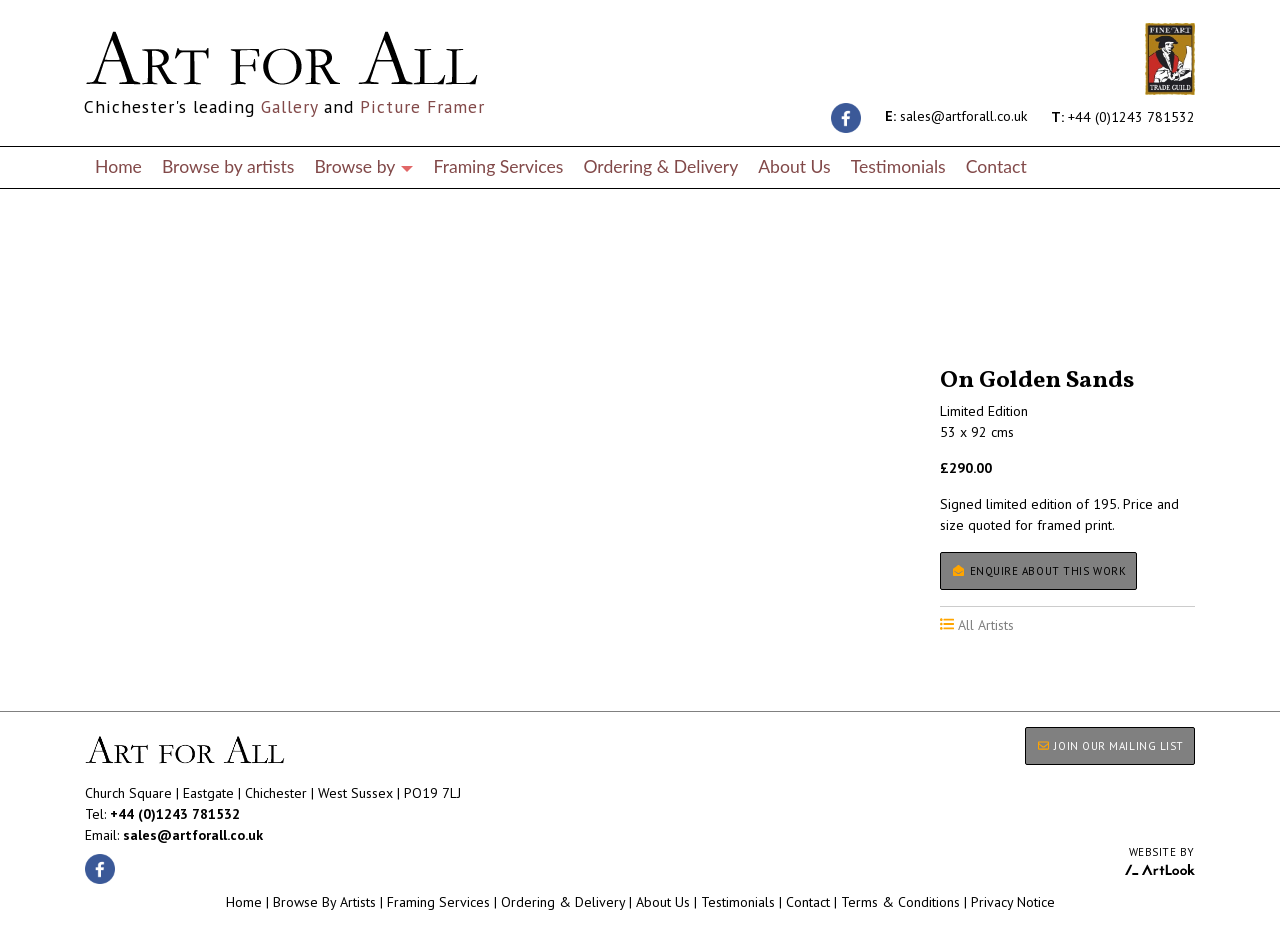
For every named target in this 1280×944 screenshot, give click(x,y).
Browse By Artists (324, 902)
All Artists (119, 312)
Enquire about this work (1038, 571)
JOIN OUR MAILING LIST (1110, 746)
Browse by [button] (363, 166)
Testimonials (898, 166)
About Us (794, 166)
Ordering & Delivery (660, 166)
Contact (996, 166)
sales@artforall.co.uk (956, 116)
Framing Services (498, 166)
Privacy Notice (1013, 902)
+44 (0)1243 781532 (1123, 116)
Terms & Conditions (900, 902)
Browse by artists (228, 166)
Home (118, 166)
